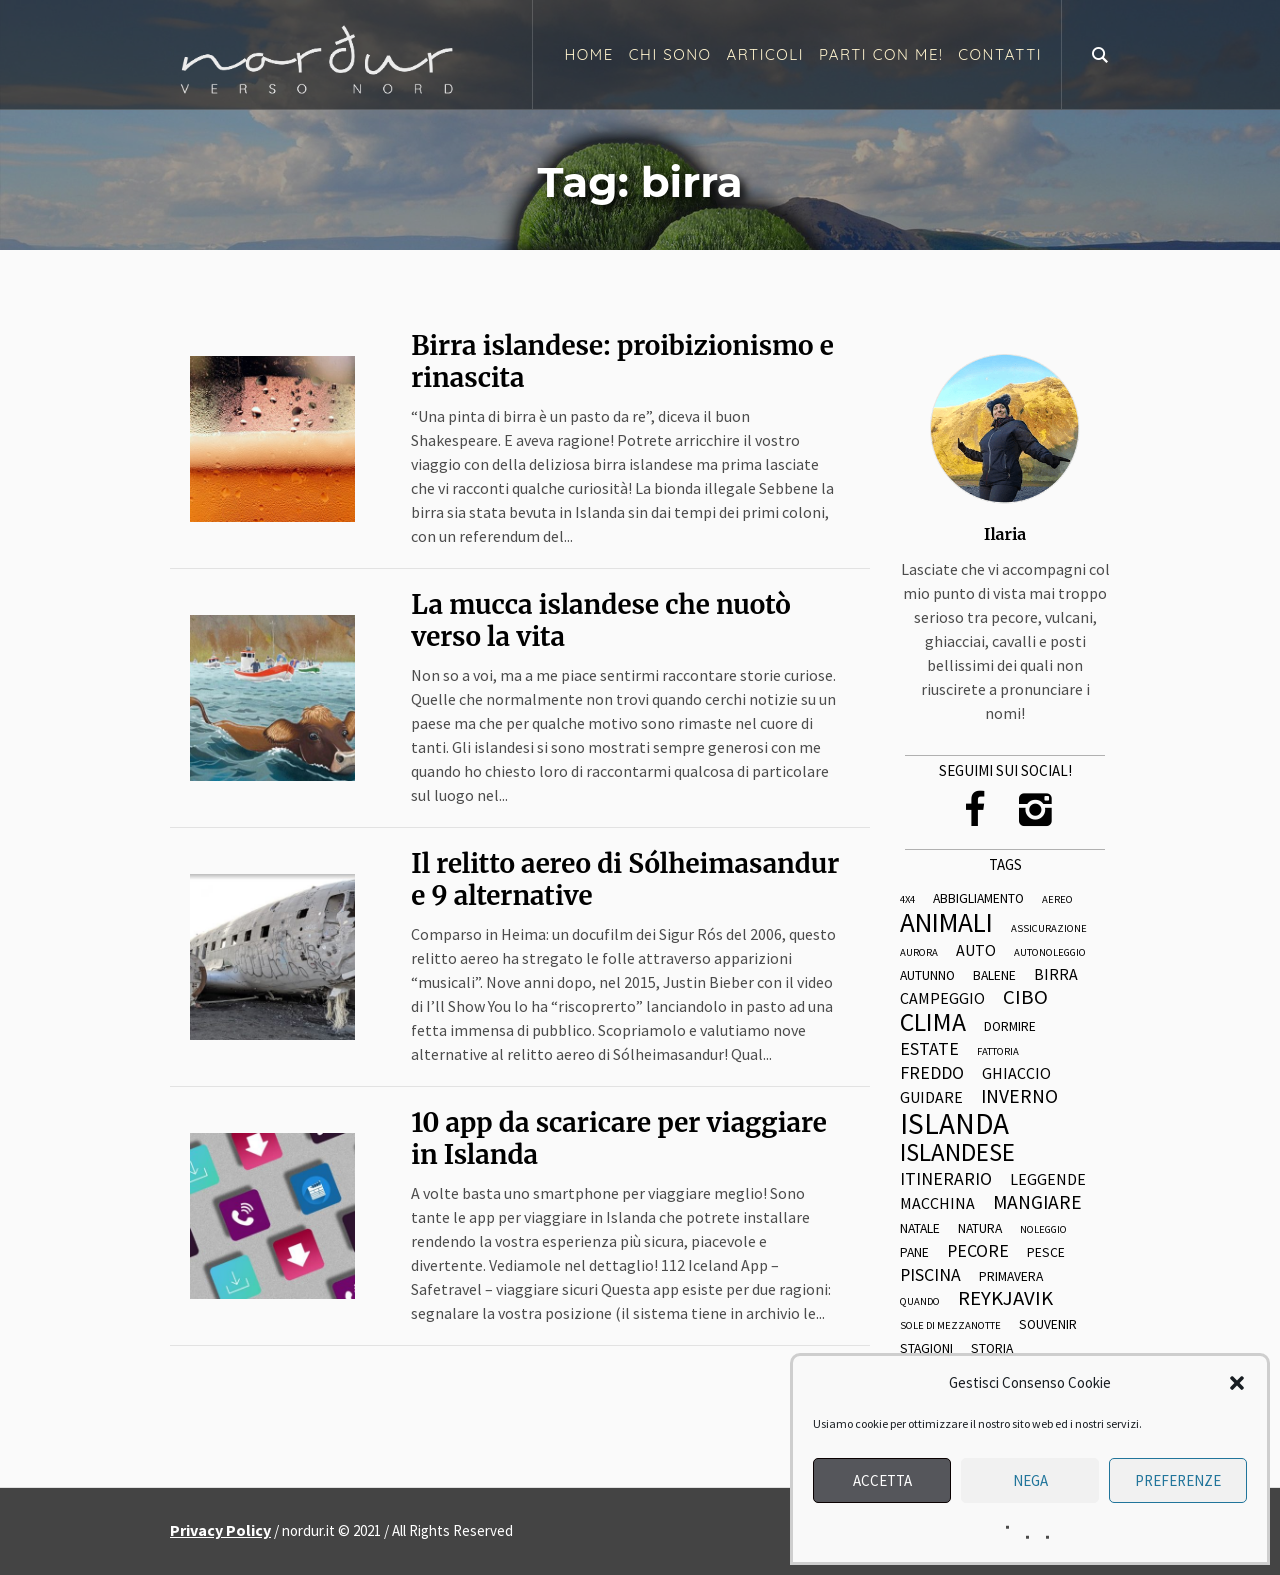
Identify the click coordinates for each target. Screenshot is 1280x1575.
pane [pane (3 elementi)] (914, 1253)
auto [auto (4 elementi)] (976, 951)
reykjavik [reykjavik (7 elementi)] (1005, 1298)
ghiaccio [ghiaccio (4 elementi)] (1016, 1074)
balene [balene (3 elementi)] (994, 976)
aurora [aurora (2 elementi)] (919, 953)
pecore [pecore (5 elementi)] (978, 1251)
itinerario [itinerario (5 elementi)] (946, 1179)
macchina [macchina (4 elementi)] (937, 1204)
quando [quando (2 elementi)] (920, 1302)
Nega (1030, 1480)
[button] (1237, 1383)
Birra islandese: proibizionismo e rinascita (622, 361)
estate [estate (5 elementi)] (929, 1049)
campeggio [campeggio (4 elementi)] (942, 999)
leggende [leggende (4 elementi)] (1048, 1180)
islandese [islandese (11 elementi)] (957, 1152)
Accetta (882, 1480)
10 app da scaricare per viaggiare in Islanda (619, 1138)
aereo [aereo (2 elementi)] (1057, 900)
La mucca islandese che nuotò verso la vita (600, 620)
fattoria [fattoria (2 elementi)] (998, 1052)
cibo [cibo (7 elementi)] (1025, 997)
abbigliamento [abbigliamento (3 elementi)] (978, 899)
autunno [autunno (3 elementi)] (927, 976)
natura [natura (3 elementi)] (980, 1229)
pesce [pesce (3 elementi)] (1046, 1253)
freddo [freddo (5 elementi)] (932, 1073)
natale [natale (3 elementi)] (920, 1229)
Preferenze (1178, 1480)
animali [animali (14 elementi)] (946, 922)
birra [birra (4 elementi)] (1056, 975)
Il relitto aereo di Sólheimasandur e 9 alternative (625, 879)
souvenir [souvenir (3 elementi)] (1048, 1325)
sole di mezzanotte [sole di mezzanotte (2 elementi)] (950, 1326)
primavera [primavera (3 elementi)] (1011, 1277)
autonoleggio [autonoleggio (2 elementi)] (1050, 953)
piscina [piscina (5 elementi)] (930, 1275)
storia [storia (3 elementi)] (992, 1349)
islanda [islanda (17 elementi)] (954, 1123)
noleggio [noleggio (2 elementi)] (1043, 1230)
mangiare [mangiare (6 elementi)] (1037, 1203)
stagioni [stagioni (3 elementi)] (926, 1349)
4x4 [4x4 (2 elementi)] (907, 900)
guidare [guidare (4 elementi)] (931, 1098)
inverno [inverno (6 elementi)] (1019, 1097)
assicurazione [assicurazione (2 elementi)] (1049, 929)
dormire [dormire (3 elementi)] (1010, 1027)
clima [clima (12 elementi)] (933, 1023)
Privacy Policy (220, 1530)
